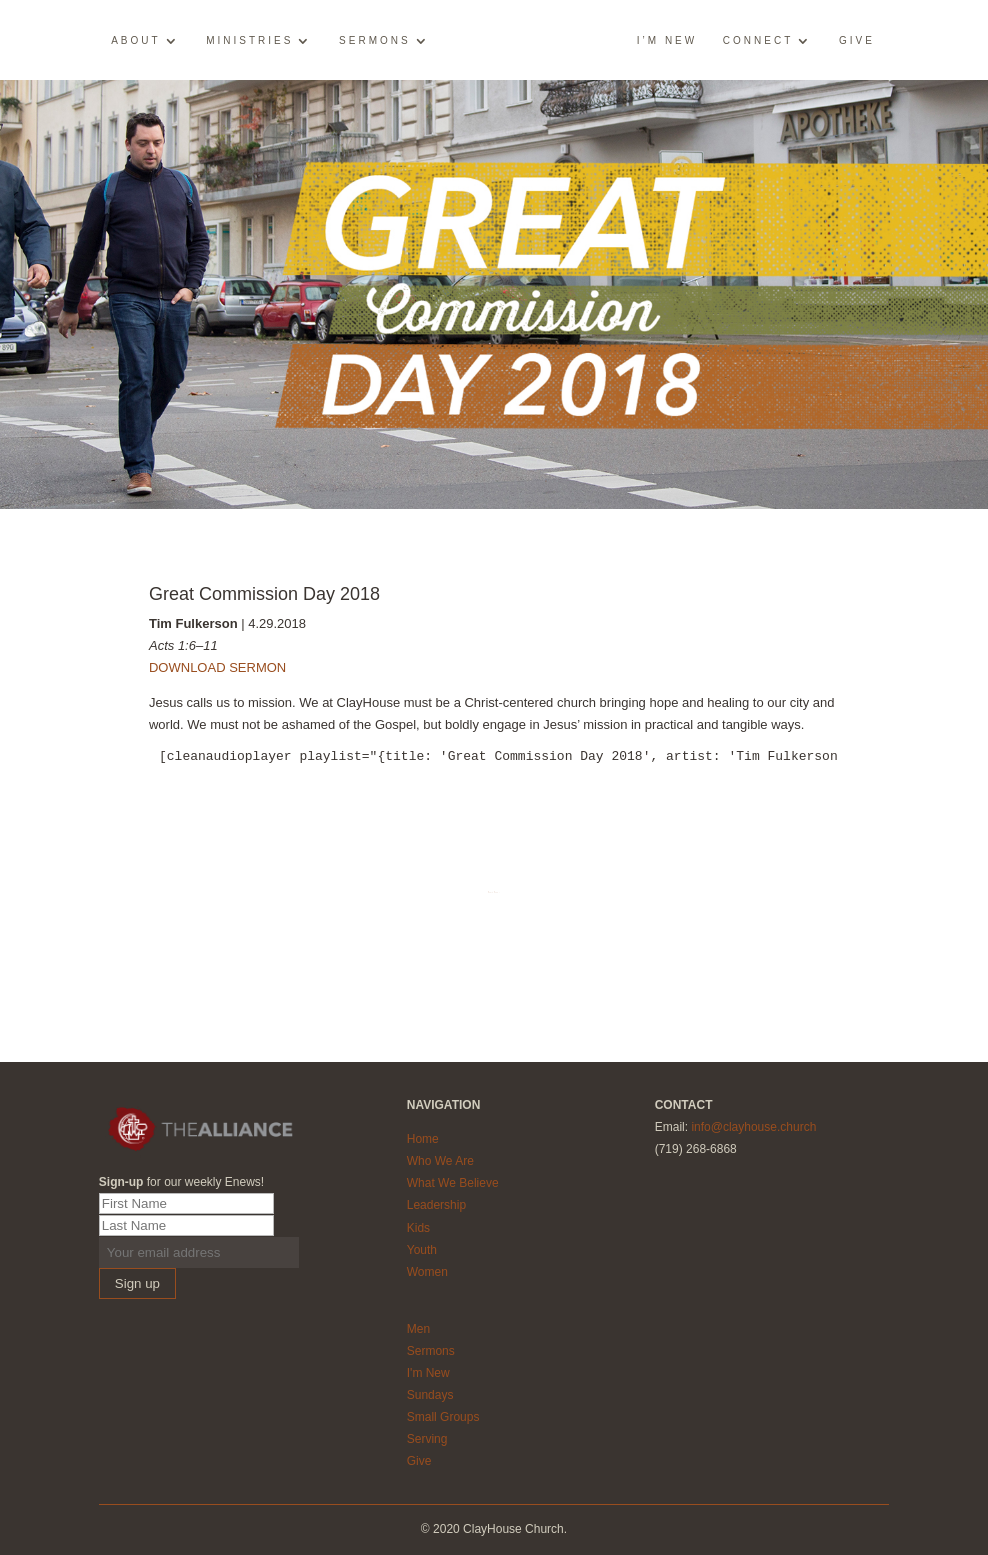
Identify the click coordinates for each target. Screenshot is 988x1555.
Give (857, 41)
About (135, 41)
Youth (422, 1250)
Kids (418, 1228)
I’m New (667, 41)
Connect (758, 41)
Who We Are (440, 1161)
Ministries (249, 41)
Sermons (375, 41)
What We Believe (453, 1183)
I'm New (428, 1373)
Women (427, 1272)
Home (423, 1139)
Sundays (430, 1395)
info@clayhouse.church (753, 1127)
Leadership (436, 1205)
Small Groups (443, 1417)
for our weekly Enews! (181, 1182)
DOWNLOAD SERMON (217, 667)
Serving (427, 1439)
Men (418, 1329)
